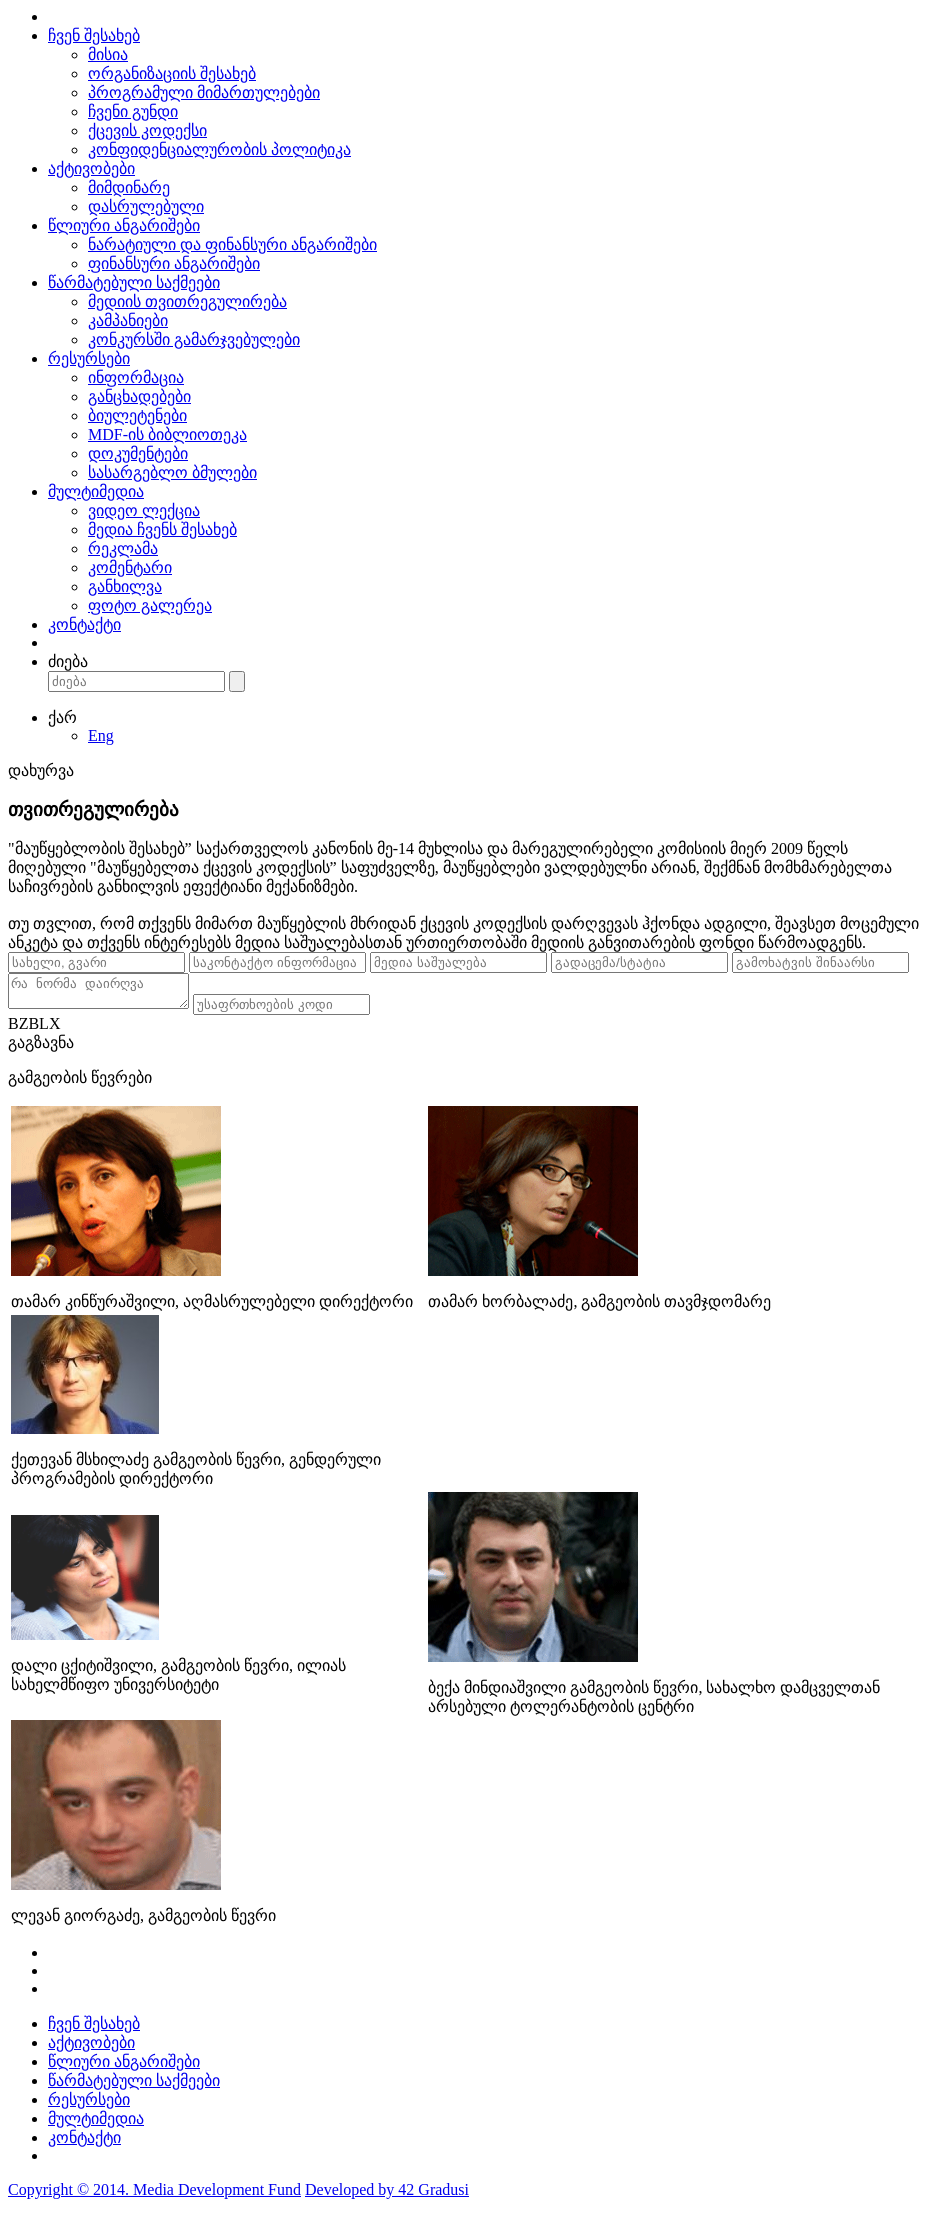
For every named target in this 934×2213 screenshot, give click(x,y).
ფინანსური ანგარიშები (174, 263)
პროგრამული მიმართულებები (204, 92)
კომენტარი (130, 567)
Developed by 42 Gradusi (387, 2195)
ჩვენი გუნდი (133, 111)
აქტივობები (91, 168)
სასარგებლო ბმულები (172, 472)
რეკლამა (123, 548)
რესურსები (89, 358)
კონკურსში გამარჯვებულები (194, 339)
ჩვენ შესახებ (94, 35)
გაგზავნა (41, 1048)
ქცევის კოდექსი (147, 130)
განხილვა (125, 586)
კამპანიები (128, 320)
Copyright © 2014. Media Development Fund (154, 2195)
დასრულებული (146, 206)
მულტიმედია (96, 491)
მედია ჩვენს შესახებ (162, 529)
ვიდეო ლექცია (144, 510)
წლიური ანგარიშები (124, 225)
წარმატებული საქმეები (134, 282)
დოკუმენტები (138, 453)
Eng (101, 735)
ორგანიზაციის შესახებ (172, 73)
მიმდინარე (129, 187)
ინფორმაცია (136, 377)
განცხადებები (139, 396)
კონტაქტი (84, 624)
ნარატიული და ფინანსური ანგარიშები (232, 244)
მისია (108, 54)
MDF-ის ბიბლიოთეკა (167, 434)
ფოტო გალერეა (150, 605)
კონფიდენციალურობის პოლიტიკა (219, 149)
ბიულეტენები (137, 415)
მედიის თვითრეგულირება (187, 301)
